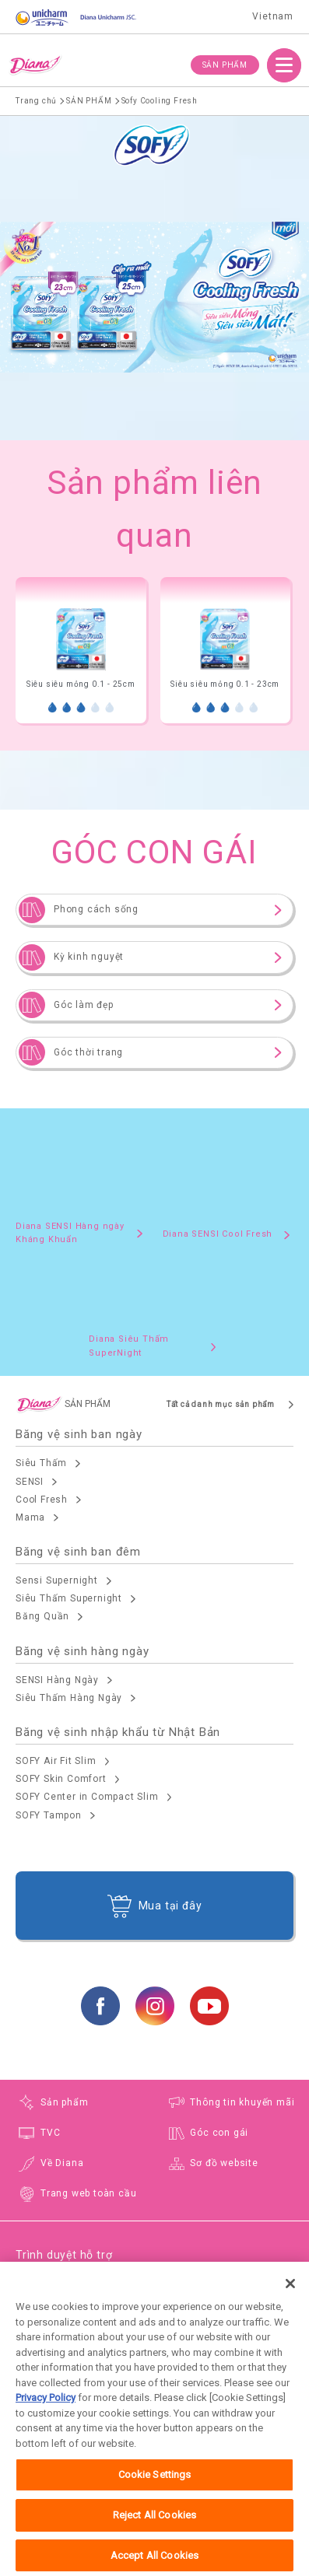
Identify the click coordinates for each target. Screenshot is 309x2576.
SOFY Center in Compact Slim (87, 1796)
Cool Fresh (42, 1499)
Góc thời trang (88, 1052)
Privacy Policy (45, 2414)
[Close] (290, 2301)
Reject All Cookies (154, 2532)
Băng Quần (42, 1616)
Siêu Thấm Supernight (69, 1598)
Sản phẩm (64, 2102)
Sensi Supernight (57, 1580)
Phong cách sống (96, 909)
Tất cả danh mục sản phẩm (221, 1404)
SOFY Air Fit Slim (56, 1760)
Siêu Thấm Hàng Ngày (69, 1697)
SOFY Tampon (49, 1815)
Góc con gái (219, 2132)
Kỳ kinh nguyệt (89, 956)
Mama (30, 1517)
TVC (50, 2132)
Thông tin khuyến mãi (242, 2102)
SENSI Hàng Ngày (57, 1680)
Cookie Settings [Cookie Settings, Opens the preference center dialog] (154, 2491)
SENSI (30, 1481)
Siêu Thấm (41, 1463)
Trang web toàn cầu (88, 2193)
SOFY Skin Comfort (61, 1778)
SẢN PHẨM (225, 65)
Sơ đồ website (224, 2163)
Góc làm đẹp (84, 1004)
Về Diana (61, 2163)
